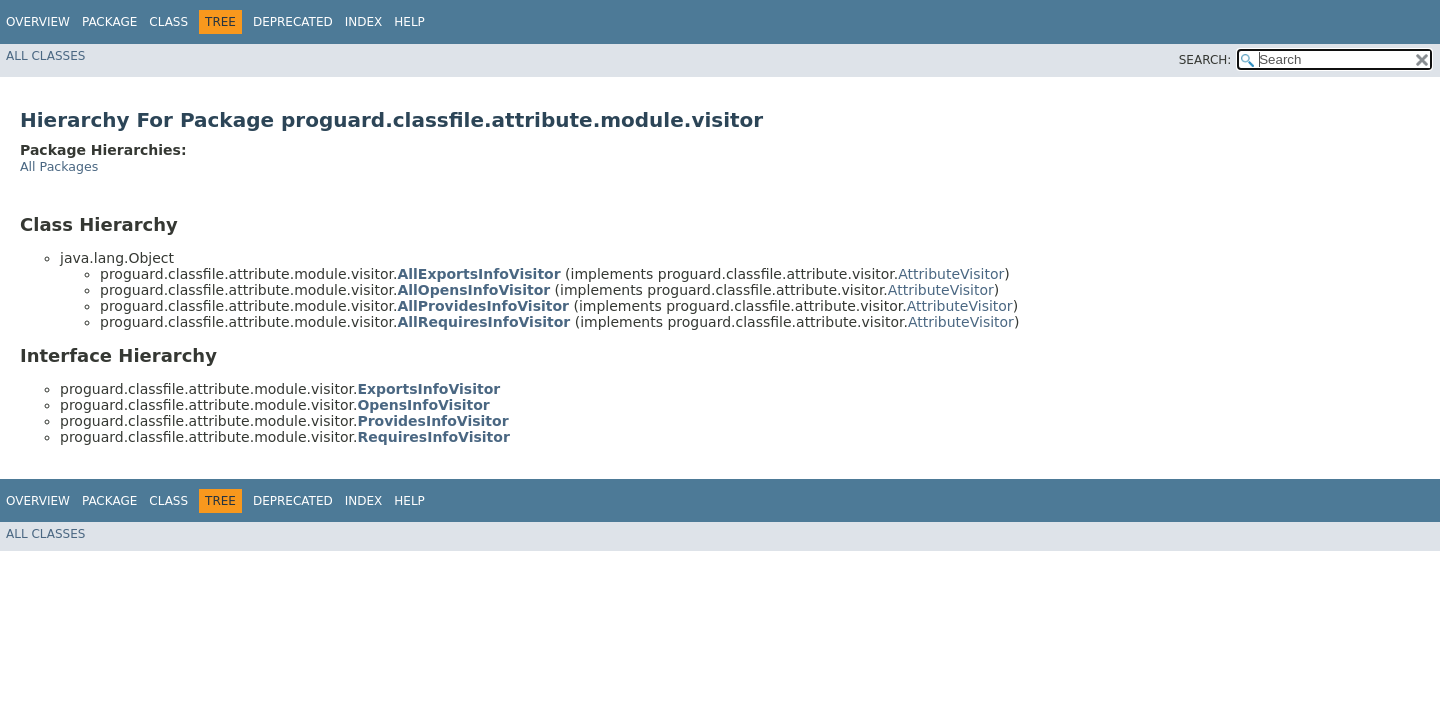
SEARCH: (1205, 60)
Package (109, 22)
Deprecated (293, 22)
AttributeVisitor (951, 274)
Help (409, 22)
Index (364, 22)
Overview (38, 22)
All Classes (45, 56)
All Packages (59, 166)
